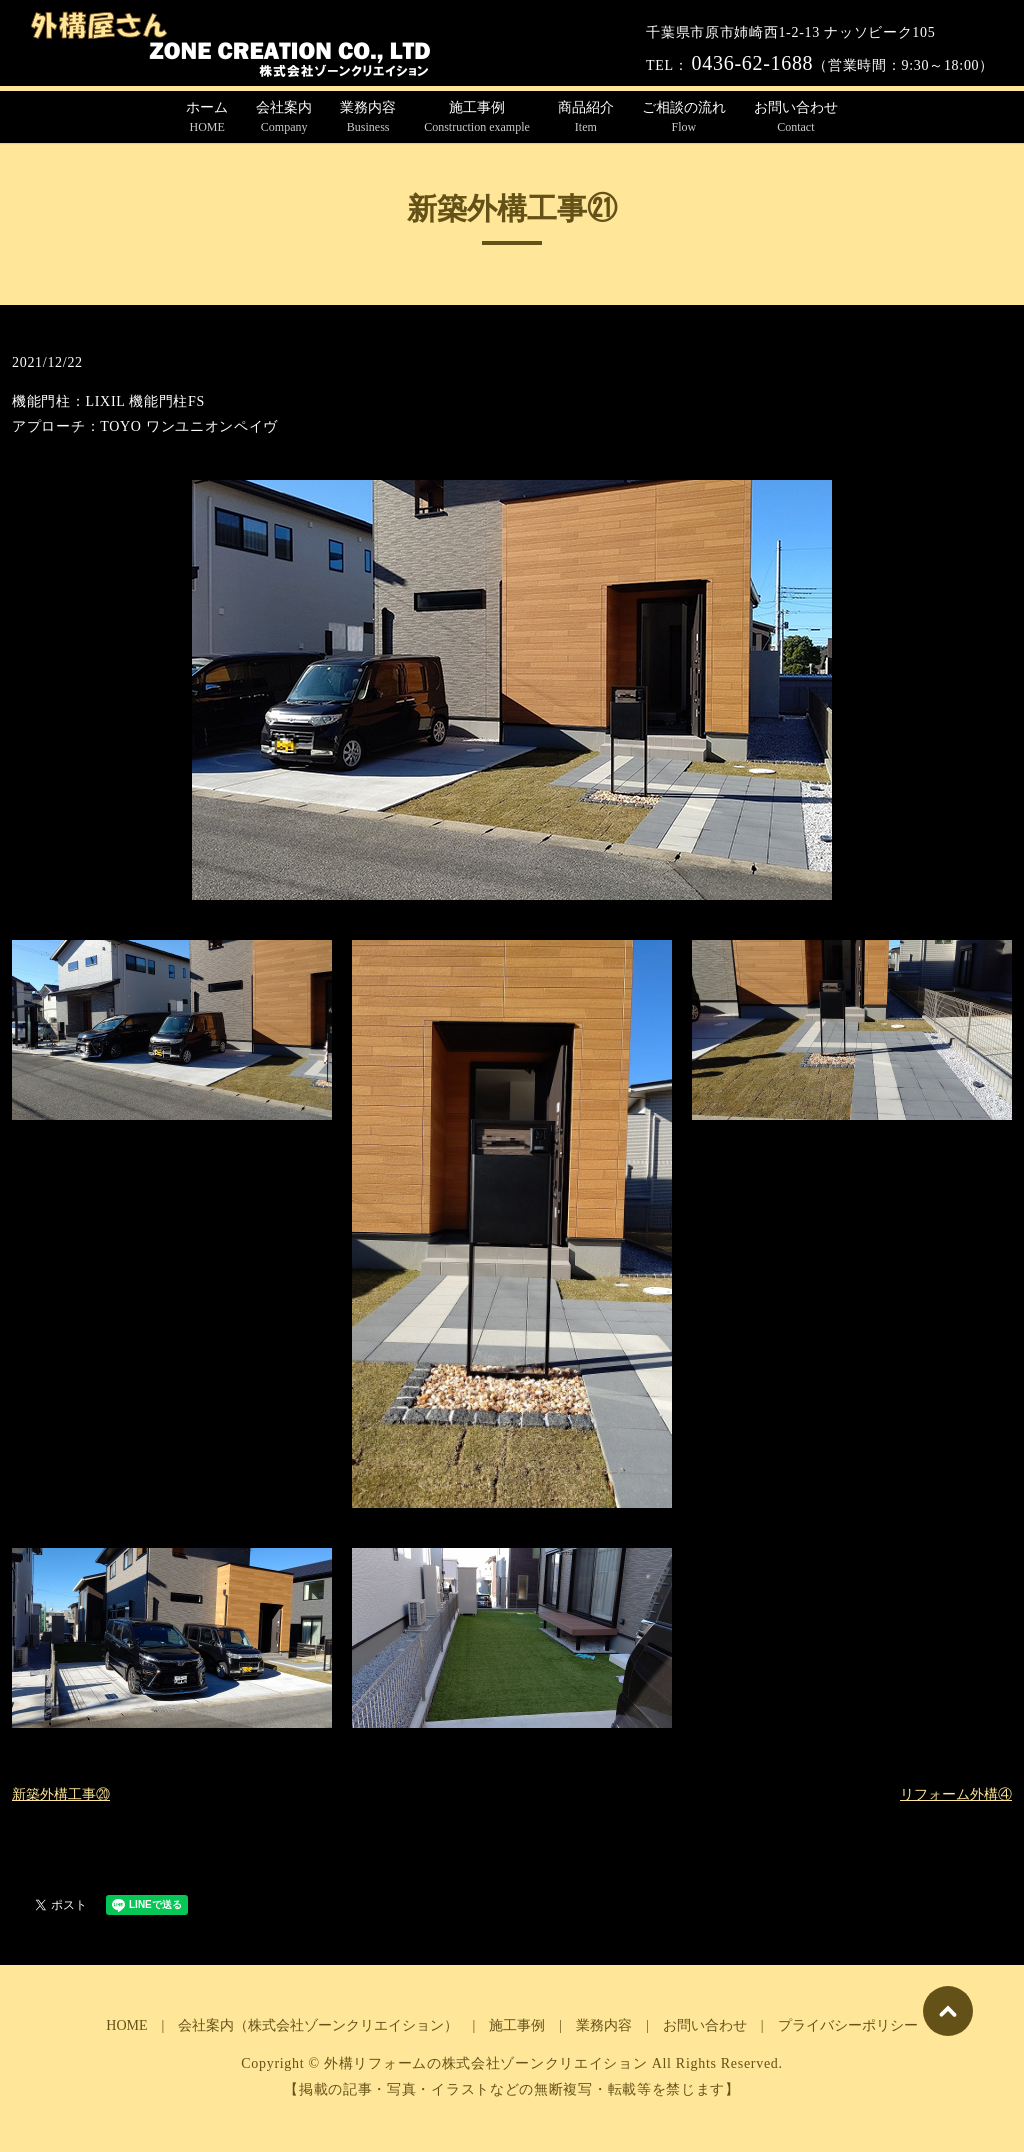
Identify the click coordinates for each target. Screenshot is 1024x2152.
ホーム (207, 118)
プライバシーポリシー (848, 2025)
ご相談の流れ (684, 118)
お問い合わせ (796, 118)
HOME (126, 2025)
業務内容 (368, 118)
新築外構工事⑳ (61, 1794)
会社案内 (284, 118)
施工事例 (477, 118)
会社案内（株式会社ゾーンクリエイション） (318, 2025)
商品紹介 (586, 118)
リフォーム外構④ (956, 1794)
